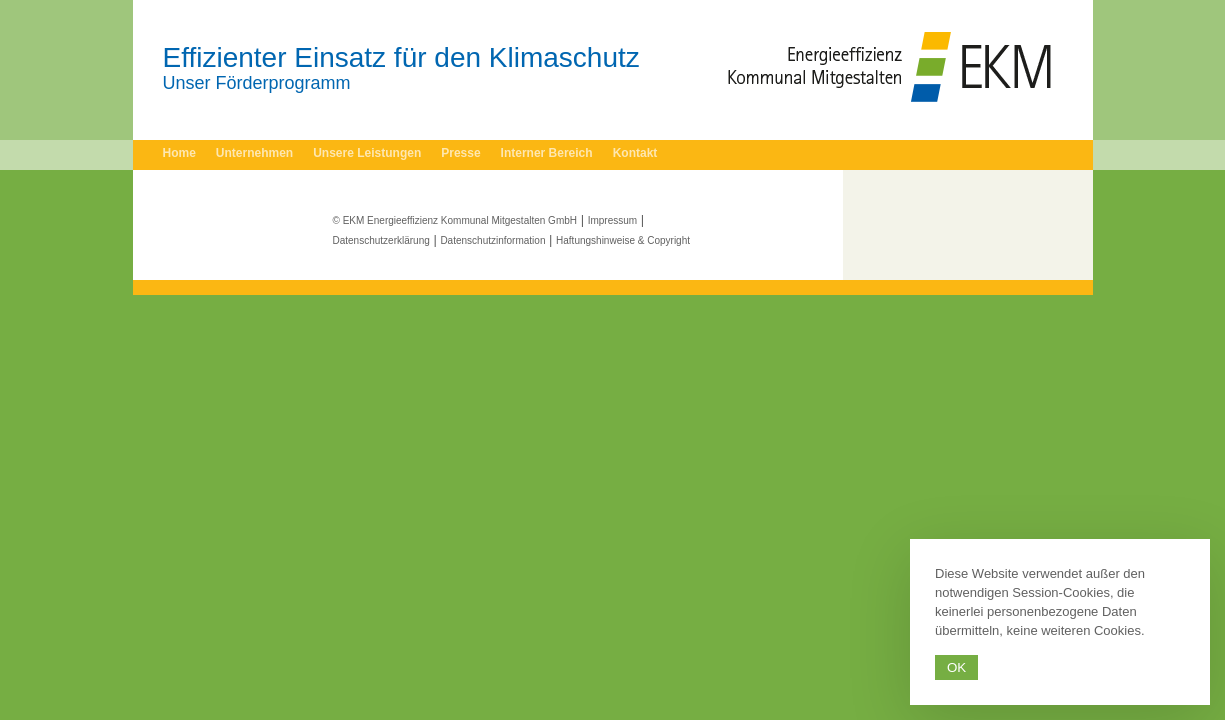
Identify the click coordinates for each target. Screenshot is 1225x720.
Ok (956, 667)
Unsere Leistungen (367, 153)
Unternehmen (254, 153)
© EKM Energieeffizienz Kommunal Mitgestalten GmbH (455, 220)
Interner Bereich (547, 153)
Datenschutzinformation (492, 240)
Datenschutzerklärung (381, 240)
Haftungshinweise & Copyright (623, 240)
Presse (460, 153)
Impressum (612, 220)
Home (179, 153)
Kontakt (635, 153)
